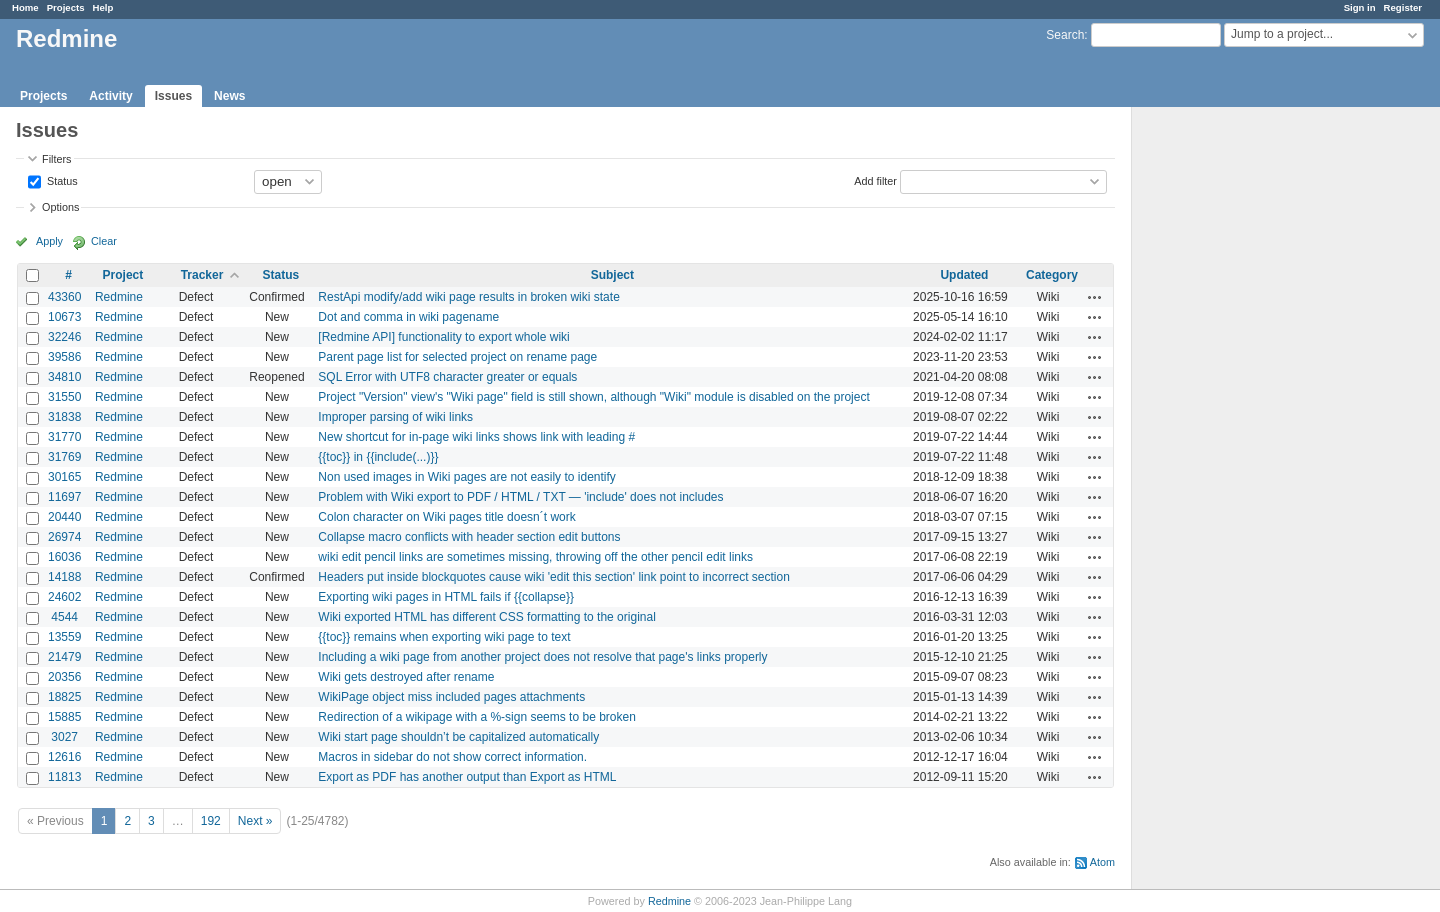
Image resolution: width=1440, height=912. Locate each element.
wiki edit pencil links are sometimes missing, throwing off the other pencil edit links (535, 557)
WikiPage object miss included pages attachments (451, 697)
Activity (110, 96)
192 (211, 821)
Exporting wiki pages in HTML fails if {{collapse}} (446, 597)
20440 (64, 517)
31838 (64, 417)
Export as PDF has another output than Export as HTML (467, 777)
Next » (255, 821)
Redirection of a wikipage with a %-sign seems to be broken (477, 717)
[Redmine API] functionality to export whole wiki (443, 337)
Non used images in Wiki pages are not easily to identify (467, 477)
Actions (1095, 297)
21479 (64, 657)
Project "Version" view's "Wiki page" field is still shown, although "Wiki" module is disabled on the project (593, 397)
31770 (64, 437)
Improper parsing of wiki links (395, 417)
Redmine (119, 297)
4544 (64, 617)
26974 (64, 537)
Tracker (202, 275)
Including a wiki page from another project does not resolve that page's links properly (542, 657)
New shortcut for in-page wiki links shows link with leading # (476, 437)
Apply (49, 241)
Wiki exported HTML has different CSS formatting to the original (486, 617)
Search (1065, 35)
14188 (64, 577)
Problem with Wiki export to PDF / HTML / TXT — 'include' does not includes (520, 497)
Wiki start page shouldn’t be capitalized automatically (458, 737)
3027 (64, 737)
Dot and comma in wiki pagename (408, 317)
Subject (612, 275)
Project (123, 275)
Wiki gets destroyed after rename (406, 677)
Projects (66, 7)
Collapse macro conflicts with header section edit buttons (469, 537)
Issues (173, 96)
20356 (64, 677)
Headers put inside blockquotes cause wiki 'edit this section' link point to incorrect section (554, 577)
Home (25, 7)
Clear (104, 241)
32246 (64, 337)
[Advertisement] (1232, 421)
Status (61, 180)
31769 (64, 457)
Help (103, 7)
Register (1403, 7)
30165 (64, 477)
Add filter (875, 180)
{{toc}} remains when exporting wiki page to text (444, 637)
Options (60, 207)
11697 (64, 497)
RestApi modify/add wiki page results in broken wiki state (468, 297)
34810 (64, 377)
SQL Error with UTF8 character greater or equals (447, 377)
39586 (64, 357)
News (229, 96)
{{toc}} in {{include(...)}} (378, 457)
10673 (64, 317)
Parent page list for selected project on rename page (457, 357)
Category (1052, 275)
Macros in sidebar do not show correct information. (452, 757)
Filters (56, 159)
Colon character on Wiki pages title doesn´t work (446, 517)
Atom (1102, 862)
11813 (64, 777)
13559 (64, 637)
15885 (64, 717)
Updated (964, 275)
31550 (64, 397)
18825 (64, 697)
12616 (64, 757)
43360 (64, 297)
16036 (64, 557)
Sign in (1360, 7)
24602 (64, 597)
